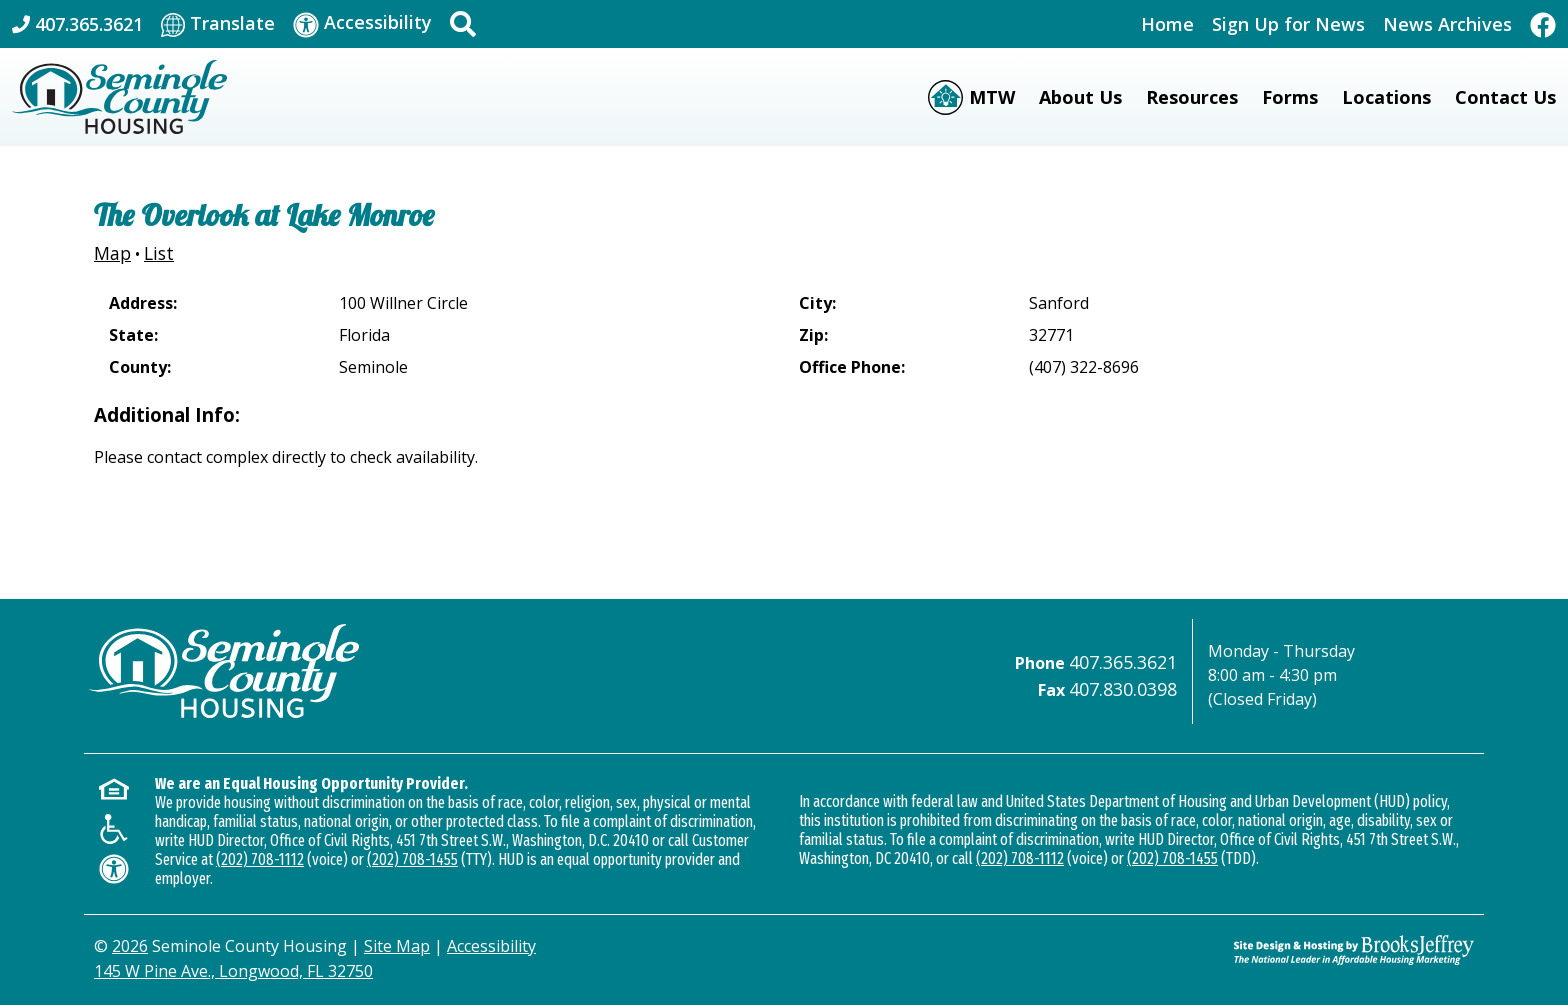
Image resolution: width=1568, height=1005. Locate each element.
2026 (130, 946)
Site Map (397, 946)
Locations (1386, 97)
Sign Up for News (1288, 24)
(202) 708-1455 (412, 859)
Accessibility (491, 946)
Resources (1192, 97)
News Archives (1447, 24)
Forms (1290, 97)
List (159, 253)
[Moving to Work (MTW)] (971, 97)
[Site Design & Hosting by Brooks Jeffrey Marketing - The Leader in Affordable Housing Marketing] (1354, 950)
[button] (463, 24)
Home (1167, 24)
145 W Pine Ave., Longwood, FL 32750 (233, 971)
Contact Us (1505, 97)
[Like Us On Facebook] (1543, 23)
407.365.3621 (1123, 662)
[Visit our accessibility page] (362, 23)
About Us (1080, 97)
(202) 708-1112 (260, 859)
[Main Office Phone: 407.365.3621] (77, 24)
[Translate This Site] (218, 24)
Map (112, 253)
